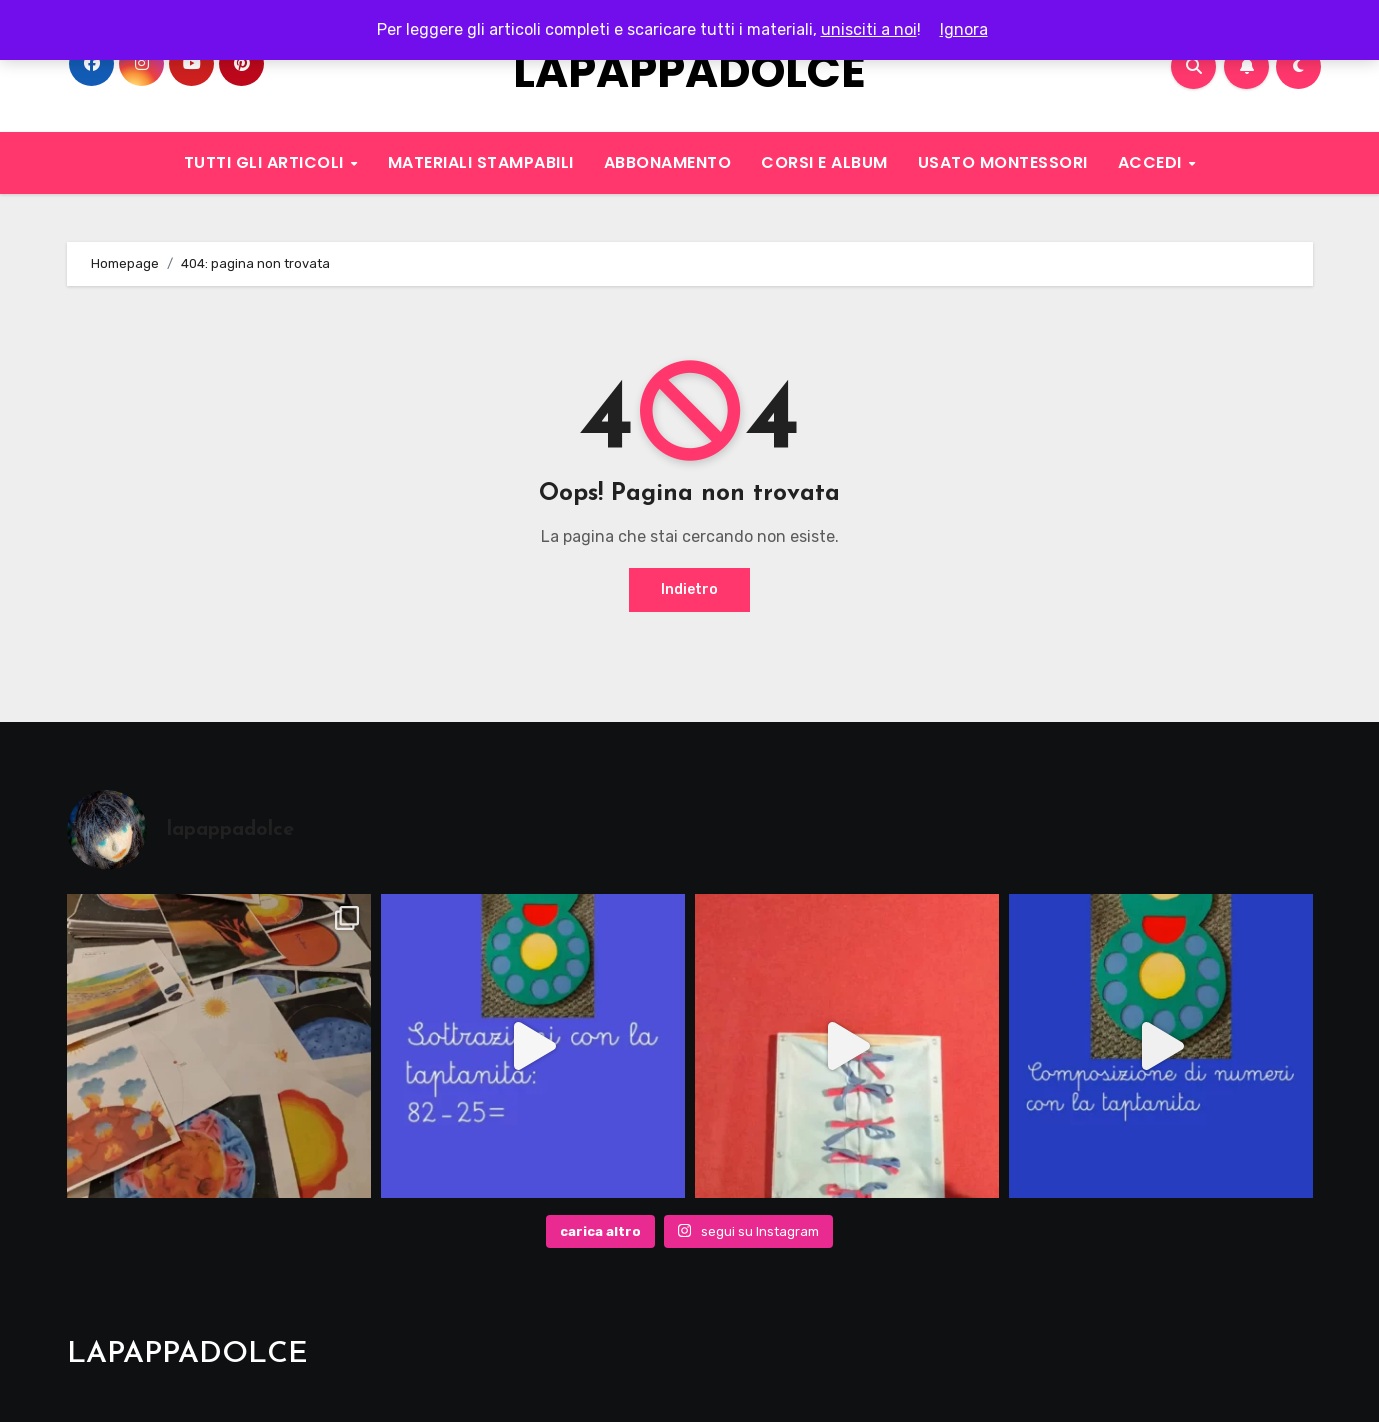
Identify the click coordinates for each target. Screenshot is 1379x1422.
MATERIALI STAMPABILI (481, 162)
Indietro (689, 589)
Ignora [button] (964, 29)
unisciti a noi (869, 29)
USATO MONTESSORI (1003, 162)
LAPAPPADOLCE (689, 71)
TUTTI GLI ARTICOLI (266, 162)
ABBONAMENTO (668, 162)
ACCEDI (1152, 162)
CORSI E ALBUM (824, 162)
